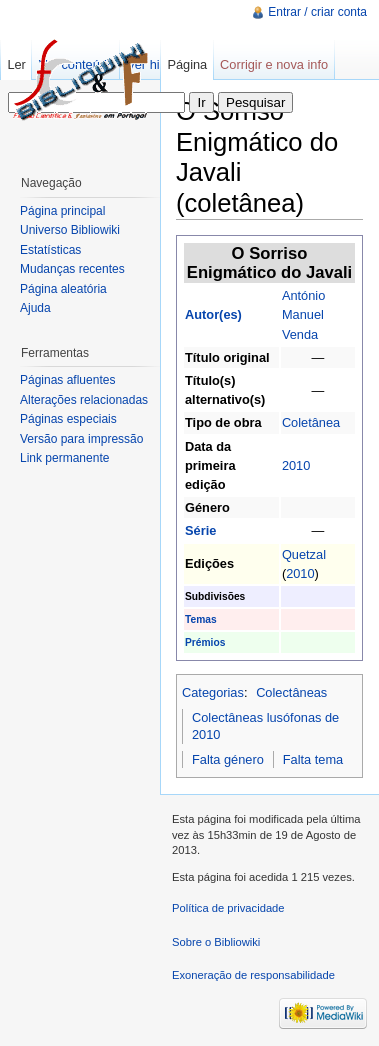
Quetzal (304, 554)
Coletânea (311, 422)
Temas (201, 619)
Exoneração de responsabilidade (253, 975)
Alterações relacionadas (84, 400)
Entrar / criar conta (317, 12)
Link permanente (64, 458)
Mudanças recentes (72, 269)
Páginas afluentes (67, 380)
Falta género (228, 759)
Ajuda (35, 308)
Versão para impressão (81, 439)
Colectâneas (291, 692)
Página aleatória (63, 289)
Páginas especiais (68, 419)
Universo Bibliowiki (70, 230)
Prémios (205, 642)
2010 (296, 465)
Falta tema (313, 759)
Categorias (213, 692)
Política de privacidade (228, 908)
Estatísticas (50, 250)
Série (200, 530)
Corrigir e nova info (274, 64)
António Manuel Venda (303, 314)
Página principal (62, 211)
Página (187, 64)
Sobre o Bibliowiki (216, 942)
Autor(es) (213, 314)
